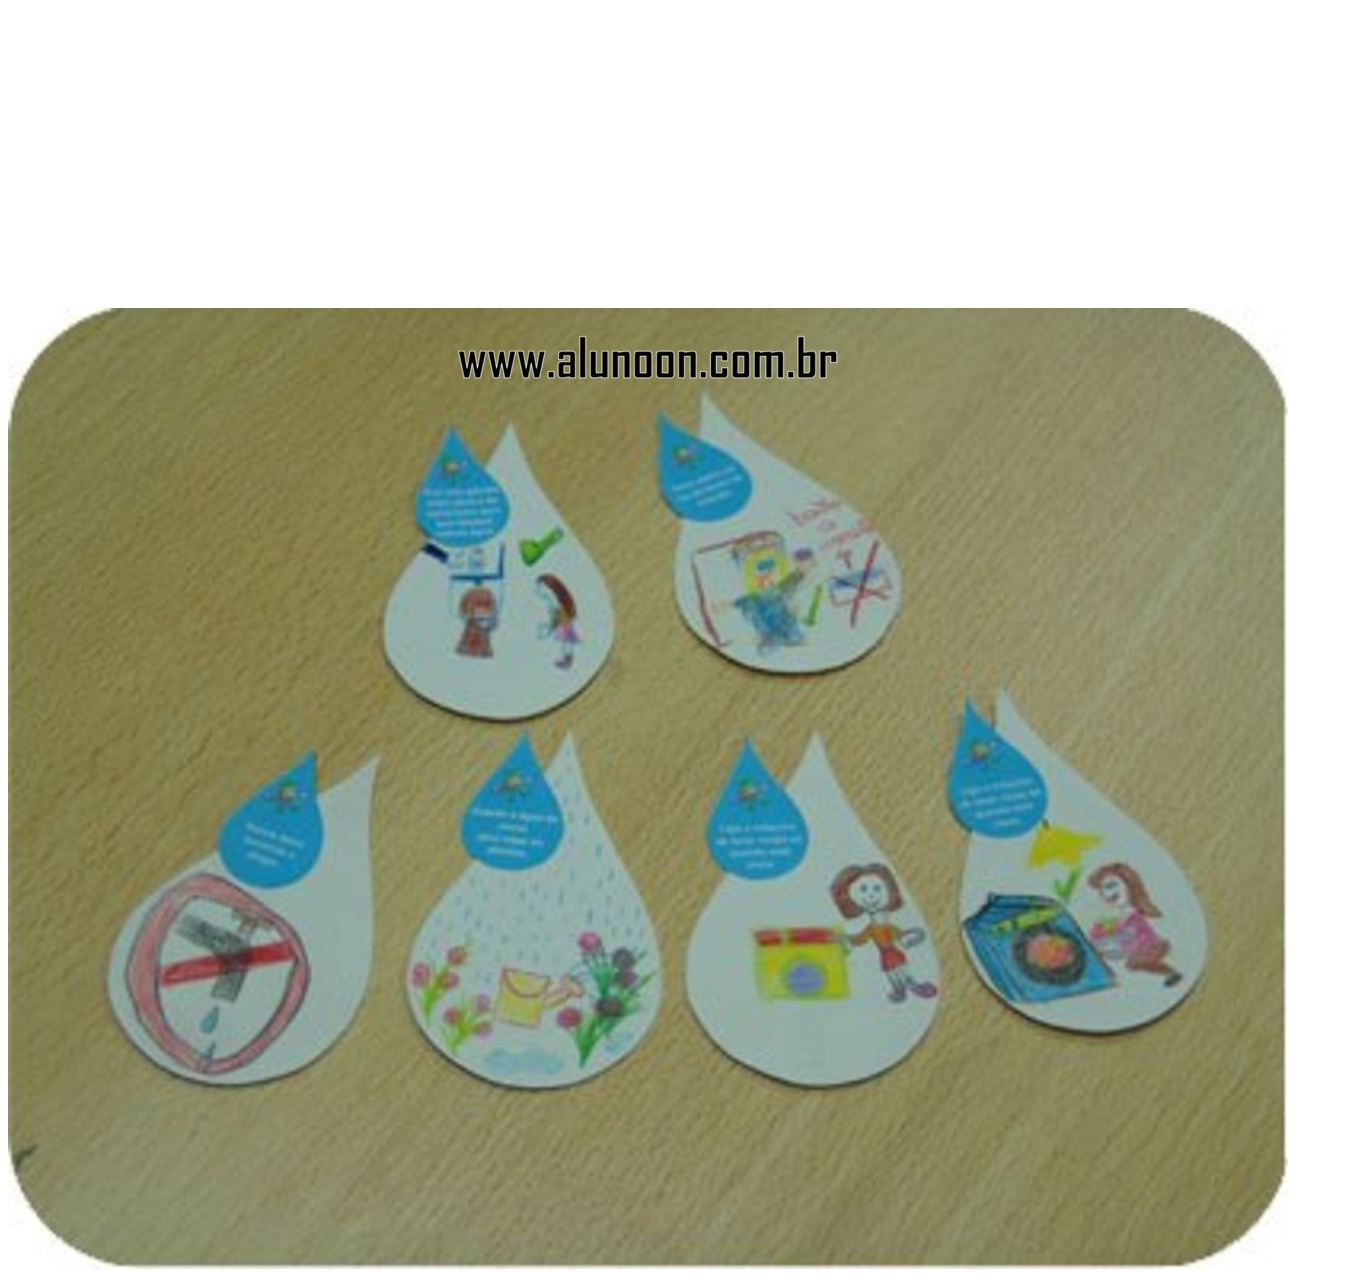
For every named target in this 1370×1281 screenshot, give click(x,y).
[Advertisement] (685, 168)
